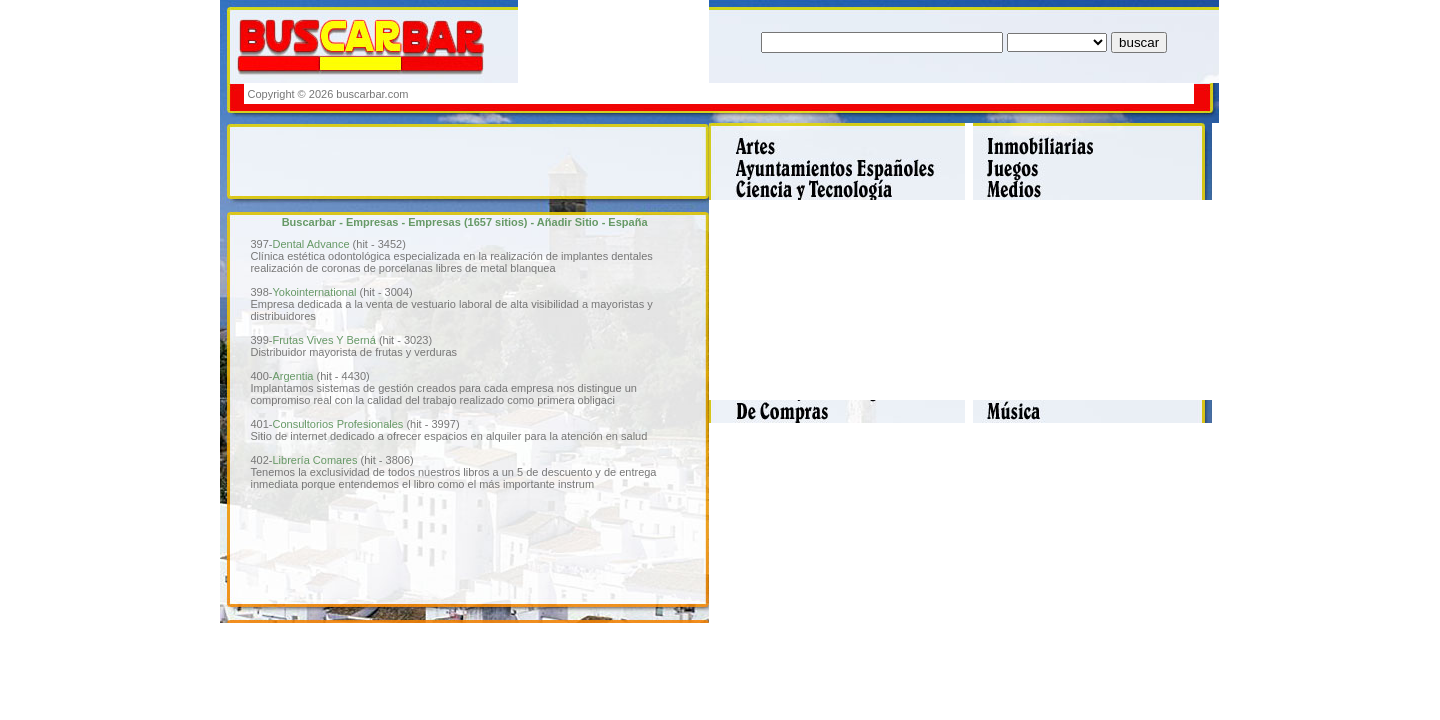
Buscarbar (309, 222)
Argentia (292, 376)
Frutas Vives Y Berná (323, 340)
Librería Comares (314, 460)
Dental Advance (310, 244)
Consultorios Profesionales (337, 424)
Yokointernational (314, 292)
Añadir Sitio (568, 222)
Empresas (372, 222)
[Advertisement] (827, 93)
